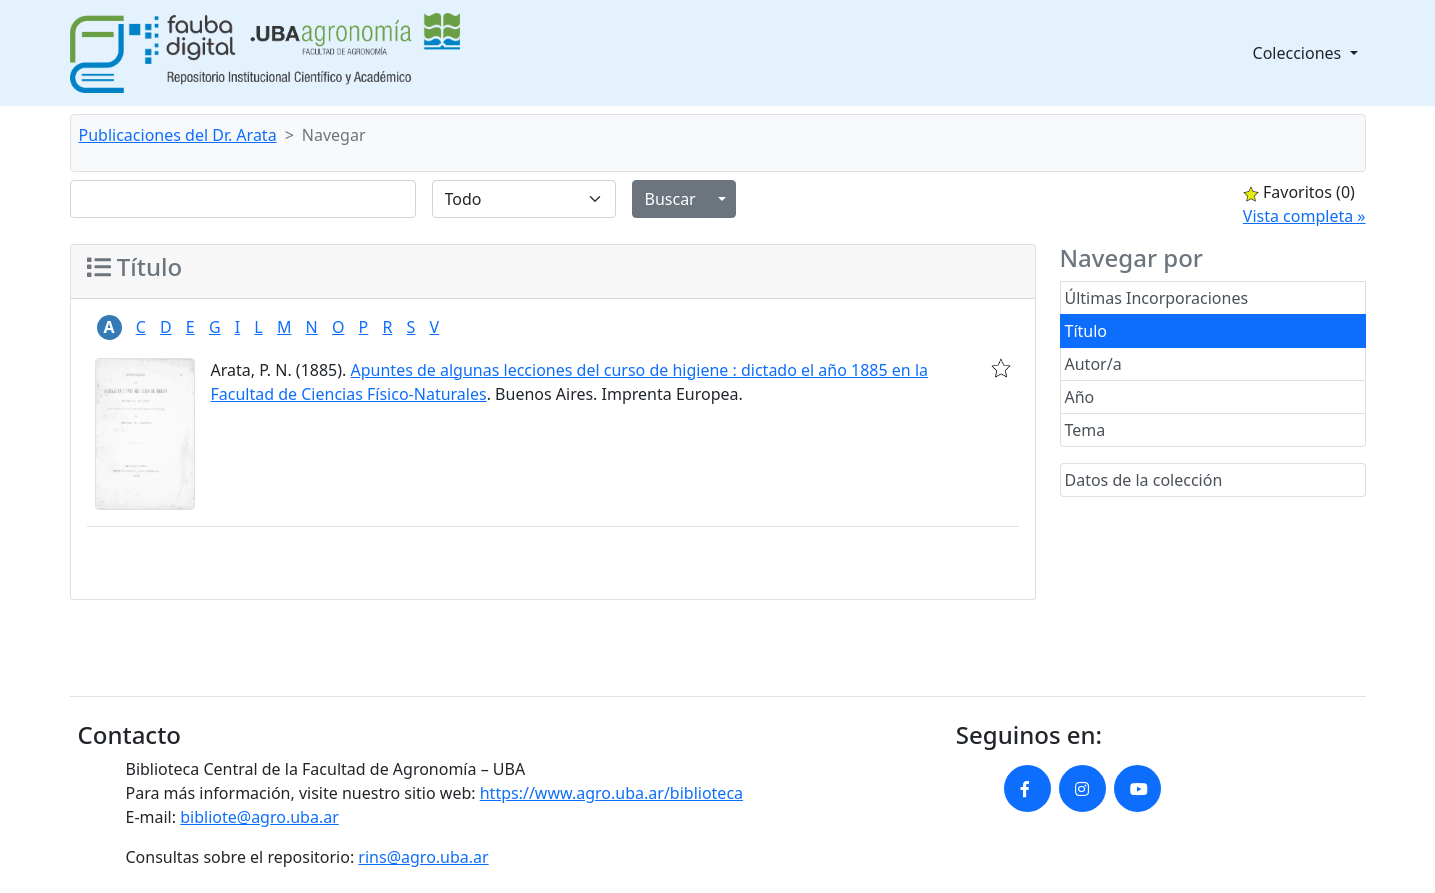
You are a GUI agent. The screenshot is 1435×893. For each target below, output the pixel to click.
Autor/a (1093, 364)
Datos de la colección (1144, 480)
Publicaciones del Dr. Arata (178, 135)
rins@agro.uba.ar (423, 857)
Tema (1085, 430)
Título (1086, 331)
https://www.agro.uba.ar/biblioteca (611, 793)
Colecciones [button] (1299, 53)
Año (1080, 397)
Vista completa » (1304, 216)
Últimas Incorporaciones (1157, 298)
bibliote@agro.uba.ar (259, 817)
